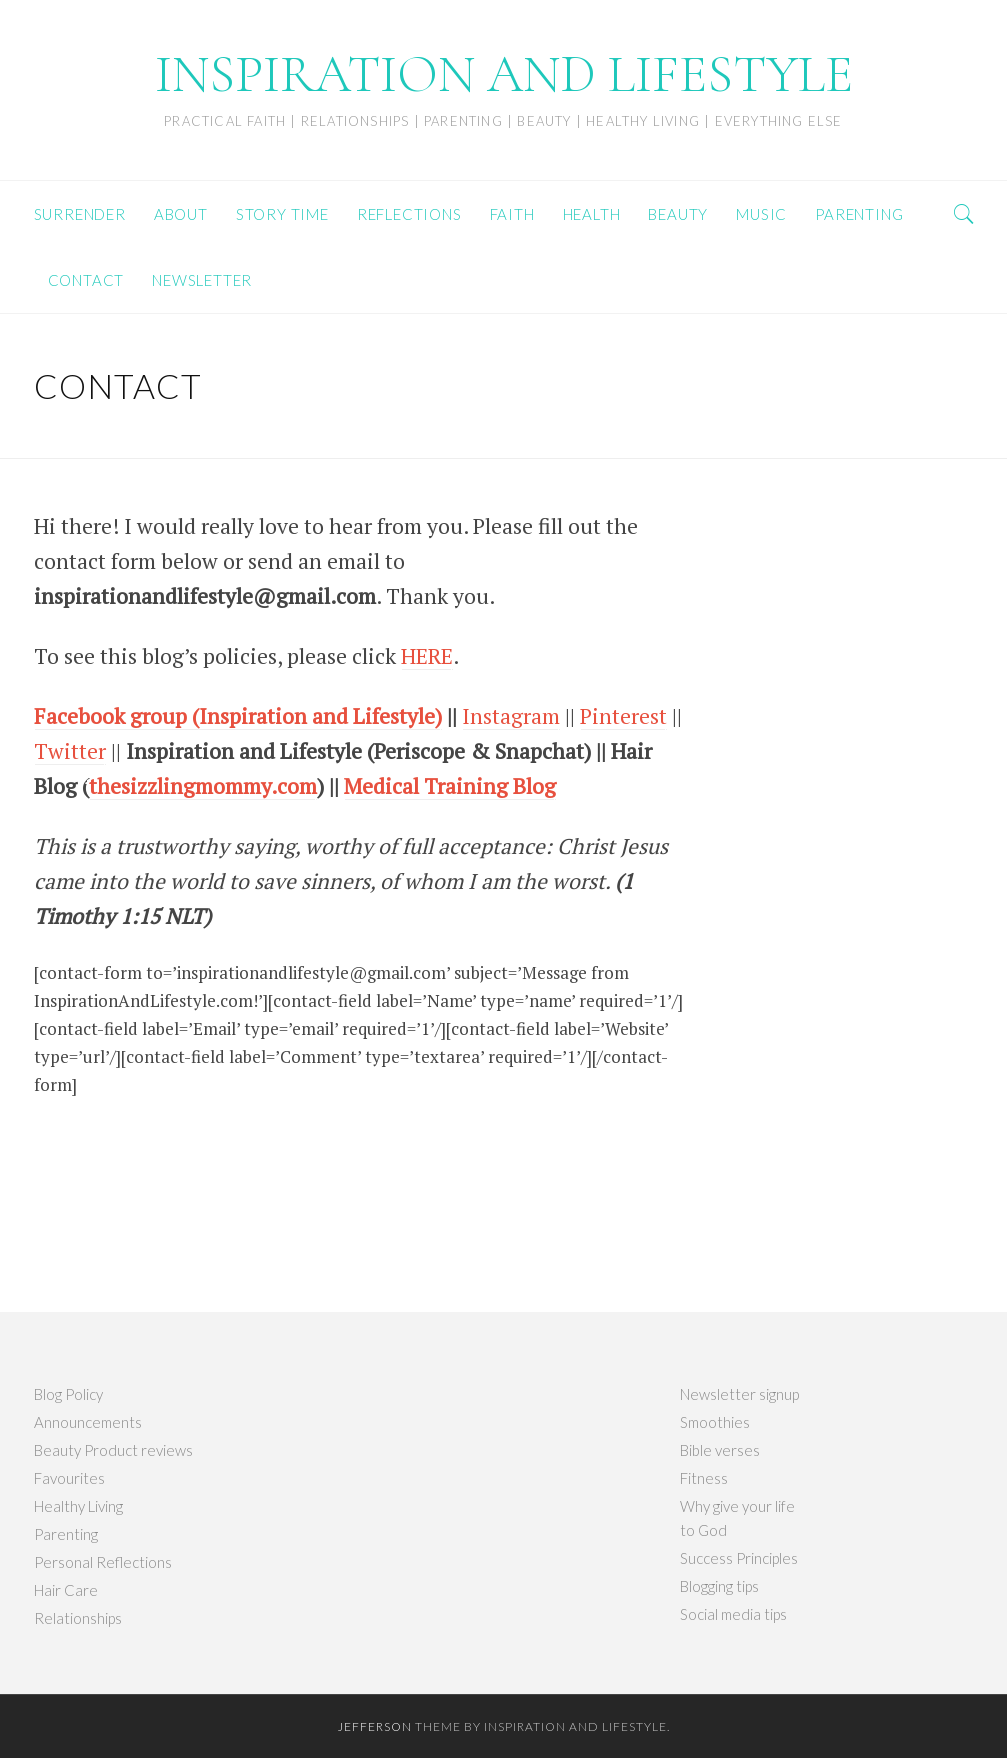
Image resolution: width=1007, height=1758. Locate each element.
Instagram (511, 716)
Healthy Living (78, 1506)
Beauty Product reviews (113, 1450)
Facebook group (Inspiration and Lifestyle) (238, 716)
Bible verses (720, 1450)
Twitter (70, 751)
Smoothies (715, 1422)
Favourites (69, 1478)
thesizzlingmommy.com (203, 786)
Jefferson (375, 1726)
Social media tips (733, 1614)
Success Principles (739, 1558)
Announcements (88, 1422)
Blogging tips (719, 1586)
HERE (427, 656)
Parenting (66, 1534)
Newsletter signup (739, 1394)
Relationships (78, 1618)
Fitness (704, 1478)
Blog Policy (68, 1394)
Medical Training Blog (450, 786)
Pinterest (623, 716)
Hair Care (66, 1590)
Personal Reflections (103, 1562)
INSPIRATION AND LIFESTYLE (504, 74)
